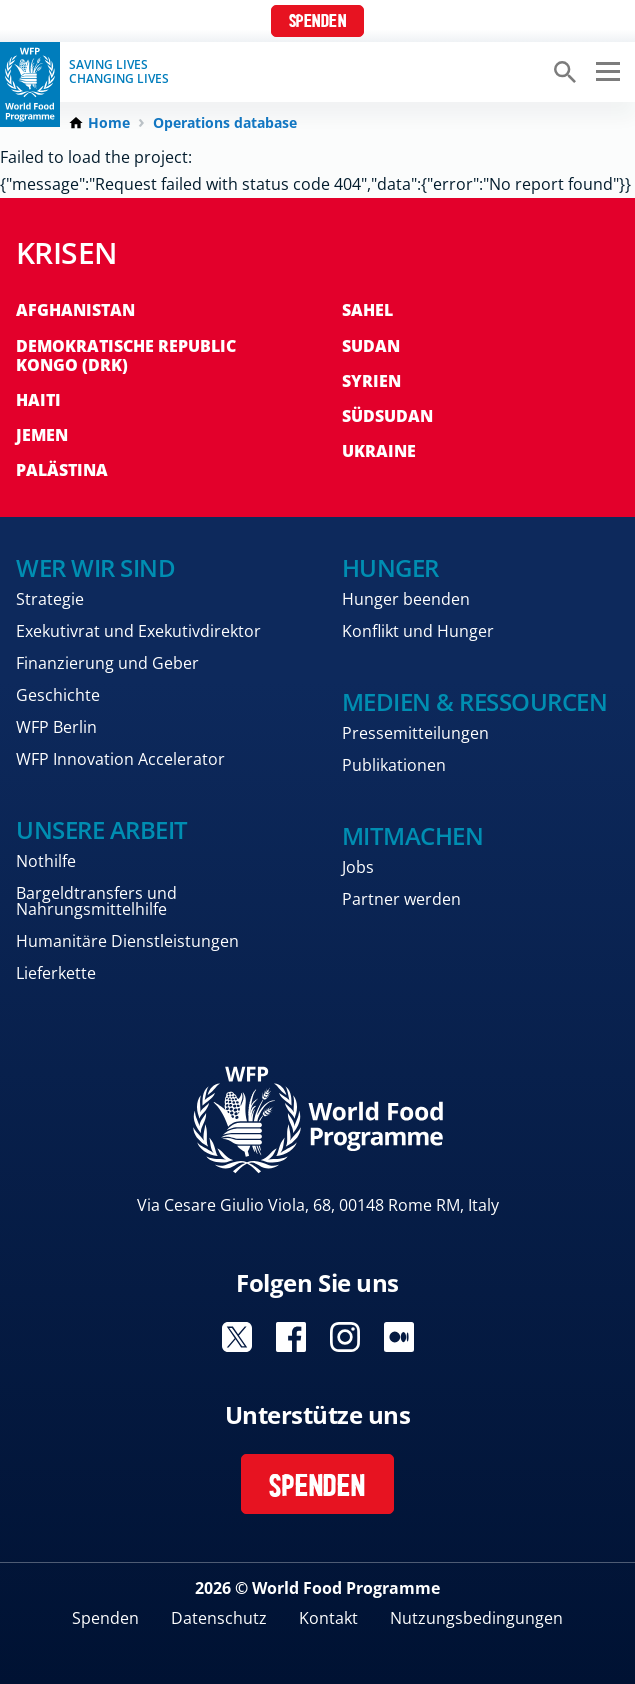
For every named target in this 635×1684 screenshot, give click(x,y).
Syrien (371, 381)
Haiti (38, 400)
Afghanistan (75, 310)
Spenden (318, 22)
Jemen (42, 435)
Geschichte (58, 695)
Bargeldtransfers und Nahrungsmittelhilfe (96, 901)
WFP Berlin (56, 727)
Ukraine (379, 451)
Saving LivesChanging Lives (119, 72)
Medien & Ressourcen (475, 701)
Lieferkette (56, 973)
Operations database (225, 123)
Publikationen (394, 765)
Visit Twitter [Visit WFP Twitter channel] (237, 1337)
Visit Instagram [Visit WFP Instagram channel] (345, 1337)
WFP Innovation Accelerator (120, 759)
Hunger (390, 567)
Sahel (367, 310)
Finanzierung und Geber (107, 663)
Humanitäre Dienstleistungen (127, 941)
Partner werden (401, 899)
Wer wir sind (95, 567)
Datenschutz (219, 1618)
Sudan (371, 346)
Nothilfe (46, 861)
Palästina (62, 470)
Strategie (50, 599)
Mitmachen (413, 835)
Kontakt (328, 1618)
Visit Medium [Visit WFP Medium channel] (399, 1337)
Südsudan (387, 416)
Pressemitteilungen (415, 733)
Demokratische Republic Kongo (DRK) (126, 355)
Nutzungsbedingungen (476, 1618)
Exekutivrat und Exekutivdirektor (138, 631)
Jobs (358, 867)
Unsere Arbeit (102, 829)
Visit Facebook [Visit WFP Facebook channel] (291, 1337)
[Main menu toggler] (605, 72)
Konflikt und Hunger (418, 631)
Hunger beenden (406, 599)
